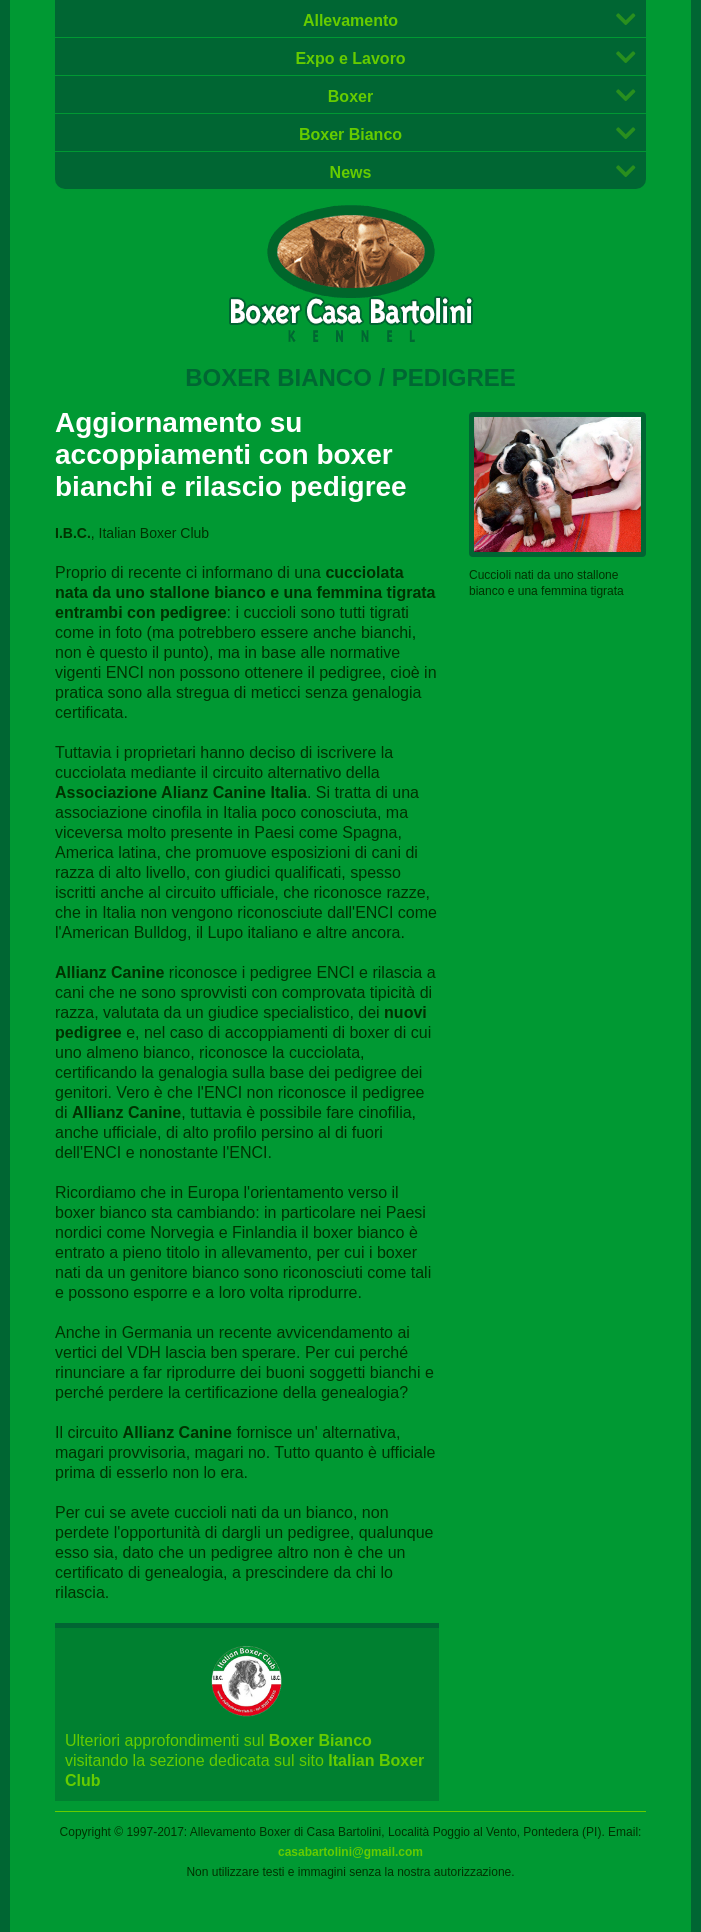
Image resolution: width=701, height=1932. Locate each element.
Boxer (350, 96)
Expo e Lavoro (350, 58)
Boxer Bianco (350, 134)
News (351, 172)
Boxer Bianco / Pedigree (350, 377)
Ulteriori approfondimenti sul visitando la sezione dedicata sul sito (247, 1732)
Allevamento (350, 20)
